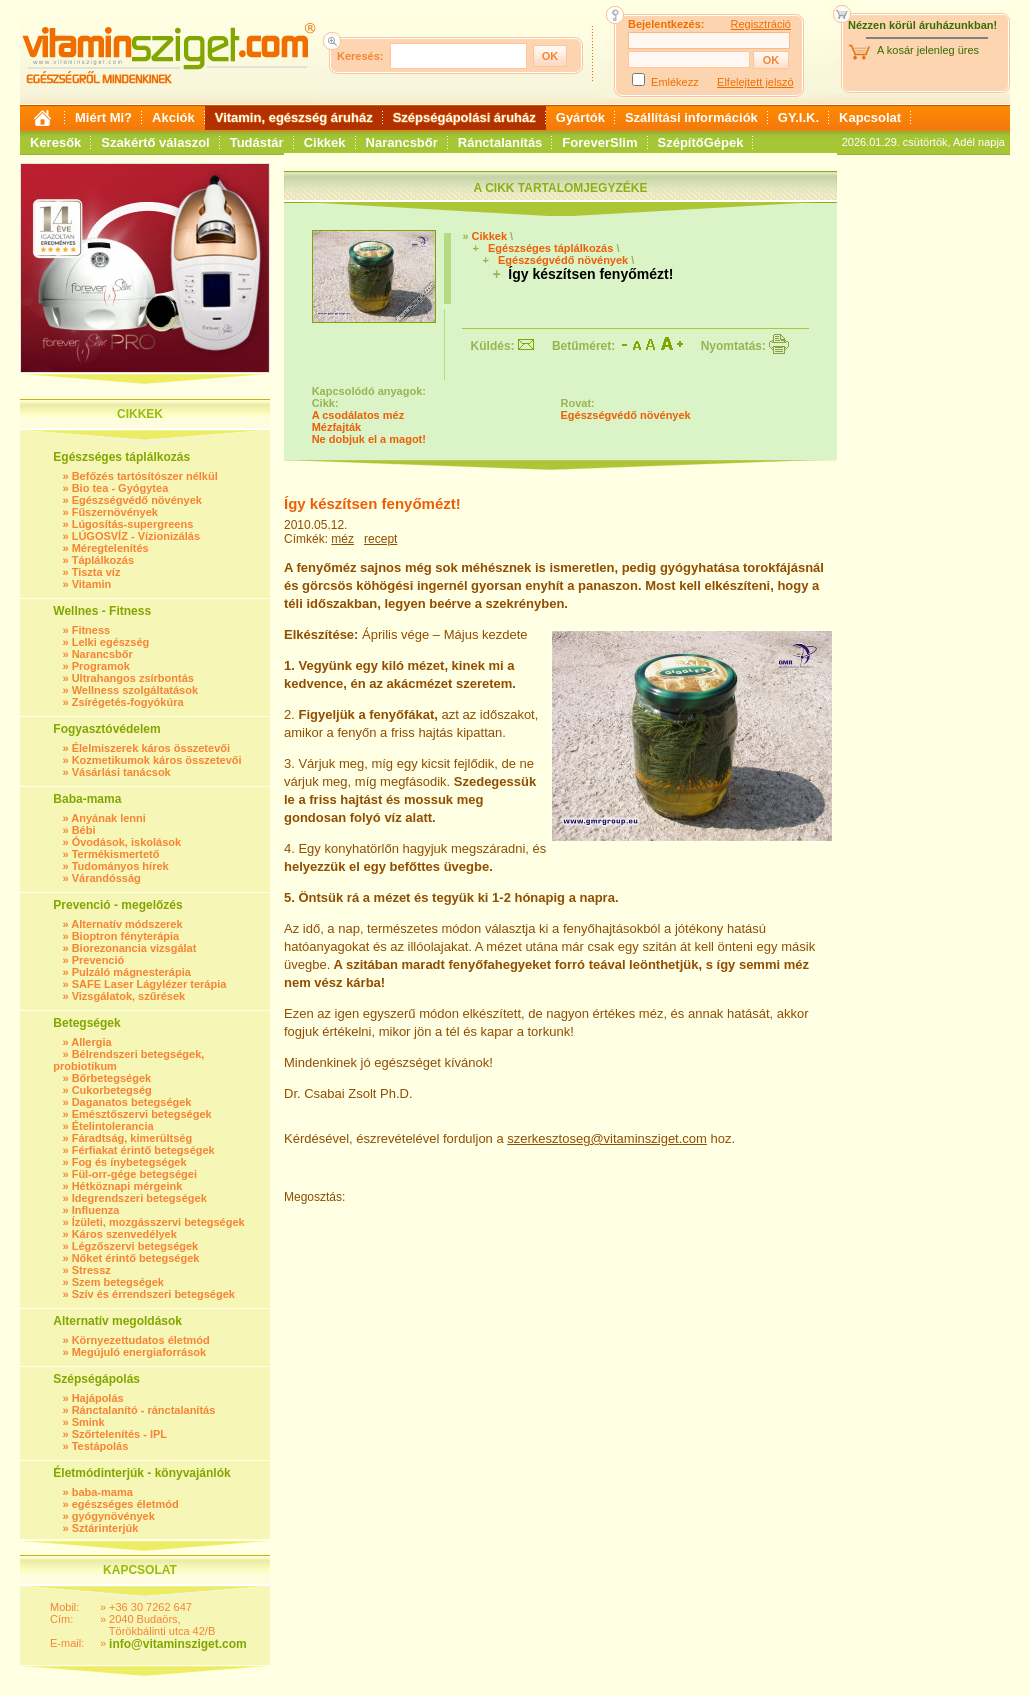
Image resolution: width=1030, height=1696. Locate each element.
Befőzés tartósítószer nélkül (145, 476)
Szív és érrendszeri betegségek (153, 1294)
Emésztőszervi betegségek (142, 1114)
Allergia (91, 1042)
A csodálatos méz (358, 415)
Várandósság (106, 878)
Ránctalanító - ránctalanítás (144, 1410)
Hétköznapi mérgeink (127, 1186)
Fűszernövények (115, 512)
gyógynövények (113, 1516)
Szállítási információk (691, 117)
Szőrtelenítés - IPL (119, 1434)
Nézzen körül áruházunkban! (922, 25)
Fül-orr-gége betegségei (134, 1174)
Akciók (173, 117)
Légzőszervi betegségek (135, 1246)
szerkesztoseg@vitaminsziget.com (607, 1138)
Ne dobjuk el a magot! (369, 439)
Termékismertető (116, 854)
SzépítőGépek (701, 142)
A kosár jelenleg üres (928, 50)
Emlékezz (675, 82)
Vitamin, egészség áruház (294, 117)
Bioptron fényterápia (126, 936)
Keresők (55, 142)
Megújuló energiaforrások (139, 1352)
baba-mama (102, 1492)
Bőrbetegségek (111, 1078)
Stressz (91, 1270)
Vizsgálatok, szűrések (129, 996)
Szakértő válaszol (155, 142)
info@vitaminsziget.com (178, 1644)
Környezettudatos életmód (141, 1340)
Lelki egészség (111, 642)
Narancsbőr (402, 142)
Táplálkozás (103, 560)
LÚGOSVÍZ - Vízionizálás (136, 536)
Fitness (91, 630)
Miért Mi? (103, 117)
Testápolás (100, 1446)
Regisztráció (760, 24)
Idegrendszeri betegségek (139, 1198)
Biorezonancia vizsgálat (134, 948)
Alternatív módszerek (126, 924)
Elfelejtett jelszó (755, 82)
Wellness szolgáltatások (135, 690)
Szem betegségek (118, 1282)
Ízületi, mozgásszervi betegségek (158, 1222)
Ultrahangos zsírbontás (133, 678)
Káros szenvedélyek (124, 1234)
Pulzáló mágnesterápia (131, 972)
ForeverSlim (599, 142)
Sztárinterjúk (105, 1528)
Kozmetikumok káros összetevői (157, 760)
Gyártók (580, 117)
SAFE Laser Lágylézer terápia (149, 984)
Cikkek (325, 142)
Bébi (84, 830)
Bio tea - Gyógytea (120, 488)
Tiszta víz (96, 572)
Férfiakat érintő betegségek (143, 1150)
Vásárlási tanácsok (121, 772)
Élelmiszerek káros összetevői (151, 748)
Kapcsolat (870, 117)
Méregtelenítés (110, 548)
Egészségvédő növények (137, 500)
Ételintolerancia (113, 1126)
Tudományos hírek (120, 866)
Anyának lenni (108, 818)
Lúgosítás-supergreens (133, 524)
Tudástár (257, 142)
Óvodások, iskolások (126, 842)
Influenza (96, 1210)
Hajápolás (98, 1398)
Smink (88, 1422)
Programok (101, 666)
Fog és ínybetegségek (129, 1162)
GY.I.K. (798, 117)
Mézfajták (337, 427)
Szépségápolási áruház (464, 117)
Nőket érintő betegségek (136, 1258)
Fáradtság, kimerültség (132, 1138)
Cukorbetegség (112, 1090)
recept (380, 539)
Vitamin (92, 584)
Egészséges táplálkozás (550, 248)
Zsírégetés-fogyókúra (128, 702)
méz (342, 539)
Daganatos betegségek (132, 1102)
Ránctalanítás (500, 142)
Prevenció (98, 960)
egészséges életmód (125, 1504)
